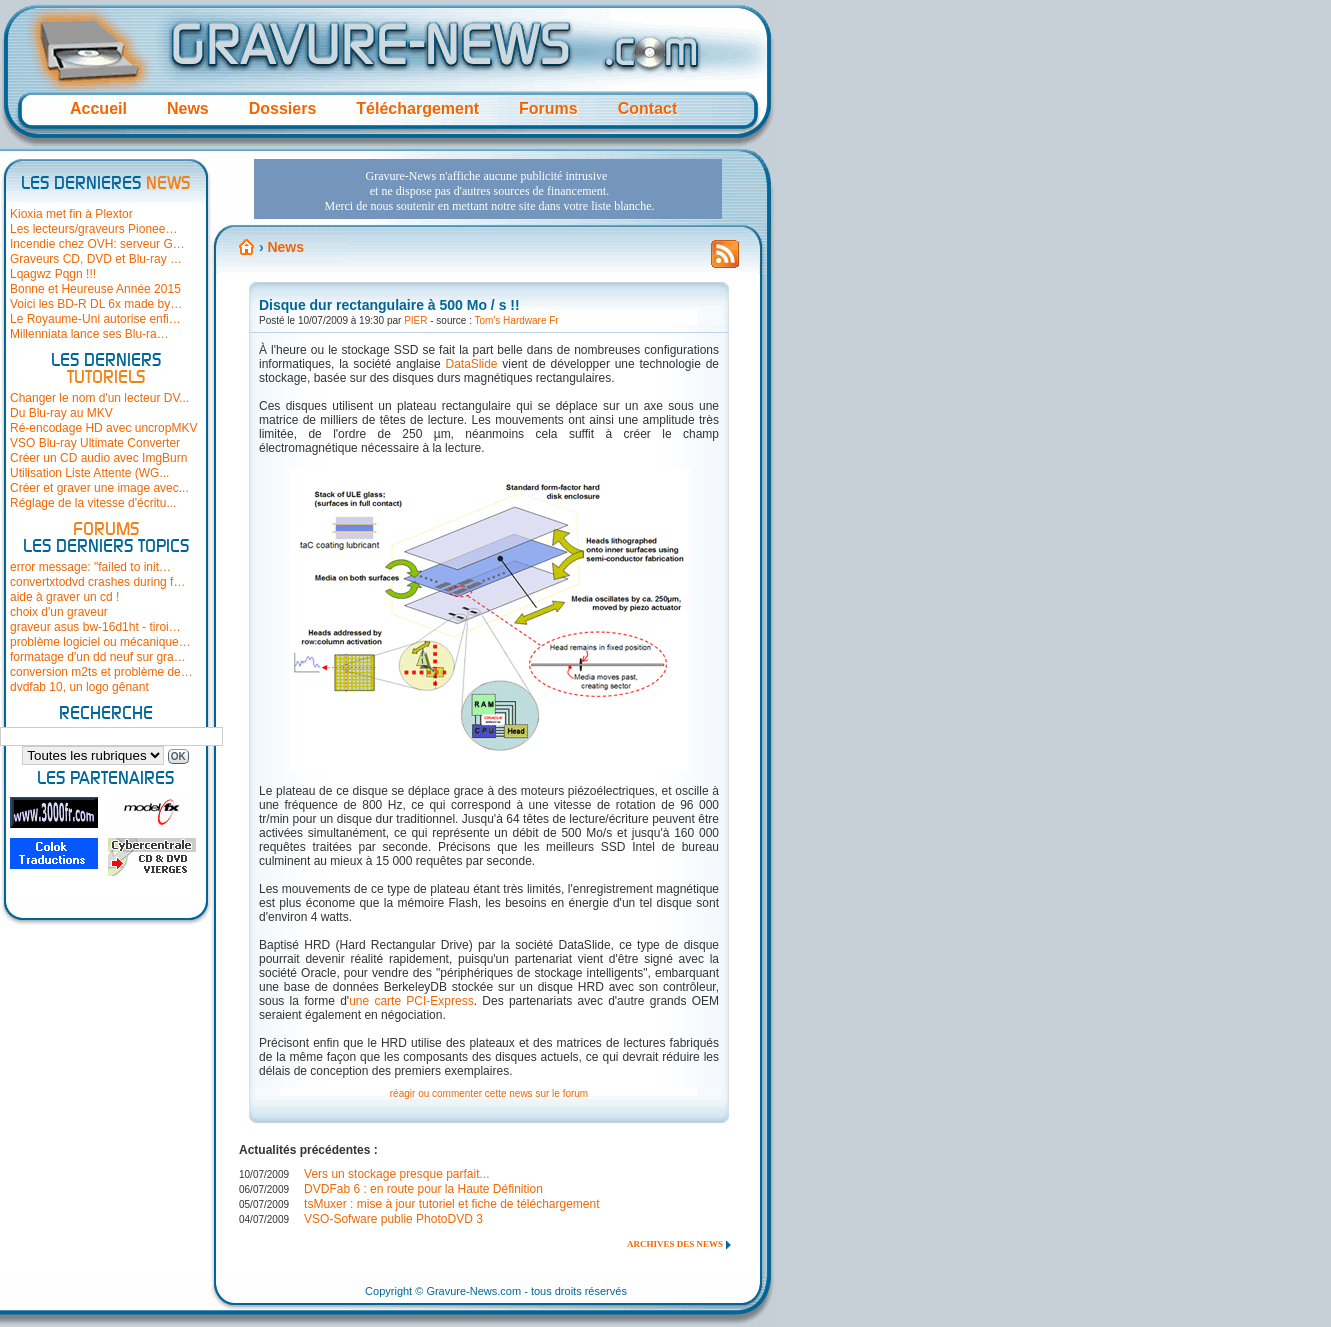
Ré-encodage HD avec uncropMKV (103, 428)
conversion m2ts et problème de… (101, 672)
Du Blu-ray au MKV (61, 413)
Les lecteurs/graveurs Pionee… (93, 229)
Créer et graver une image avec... (99, 488)
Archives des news (675, 1244)
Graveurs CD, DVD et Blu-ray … (96, 259)
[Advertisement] (488, 189)
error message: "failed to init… (90, 567)
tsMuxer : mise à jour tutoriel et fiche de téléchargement (451, 1204)
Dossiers (283, 108)
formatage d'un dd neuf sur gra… (98, 657)
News (188, 108)
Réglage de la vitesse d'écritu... (93, 503)
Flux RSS (725, 260)
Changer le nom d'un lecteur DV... (99, 398)
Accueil (98, 108)
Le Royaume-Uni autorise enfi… (95, 319)
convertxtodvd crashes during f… (97, 582)
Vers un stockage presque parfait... (396, 1174)
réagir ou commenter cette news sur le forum (489, 1093)
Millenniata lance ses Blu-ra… (89, 334)
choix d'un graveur (59, 612)
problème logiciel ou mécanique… (100, 642)
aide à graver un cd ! (64, 597)
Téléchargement (417, 108)
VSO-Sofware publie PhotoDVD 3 (393, 1219)
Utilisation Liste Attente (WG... (89, 473)
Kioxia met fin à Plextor (71, 214)
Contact (648, 108)
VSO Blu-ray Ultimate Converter (95, 443)
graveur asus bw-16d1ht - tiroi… (95, 627)
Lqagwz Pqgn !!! (53, 274)
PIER (415, 320)
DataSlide (472, 364)
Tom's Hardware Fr (517, 320)
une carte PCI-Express (411, 1001)
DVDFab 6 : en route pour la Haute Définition (423, 1189)
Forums (548, 108)
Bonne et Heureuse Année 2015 (95, 289)
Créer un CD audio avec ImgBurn (98, 458)
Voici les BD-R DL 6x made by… (96, 304)
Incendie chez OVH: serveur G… (97, 244)
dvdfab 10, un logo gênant (79, 687)
